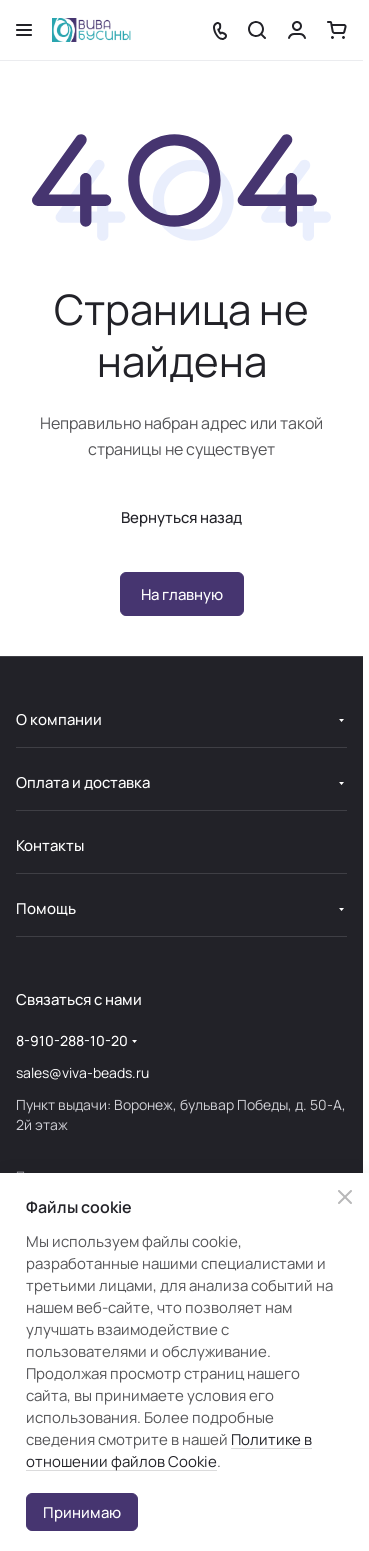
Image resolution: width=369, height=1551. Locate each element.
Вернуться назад (181, 517)
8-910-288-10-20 (72, 1040)
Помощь (46, 908)
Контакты (50, 845)
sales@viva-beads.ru (82, 1072)
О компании (59, 719)
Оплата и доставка (83, 782)
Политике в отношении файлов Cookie (169, 1450)
